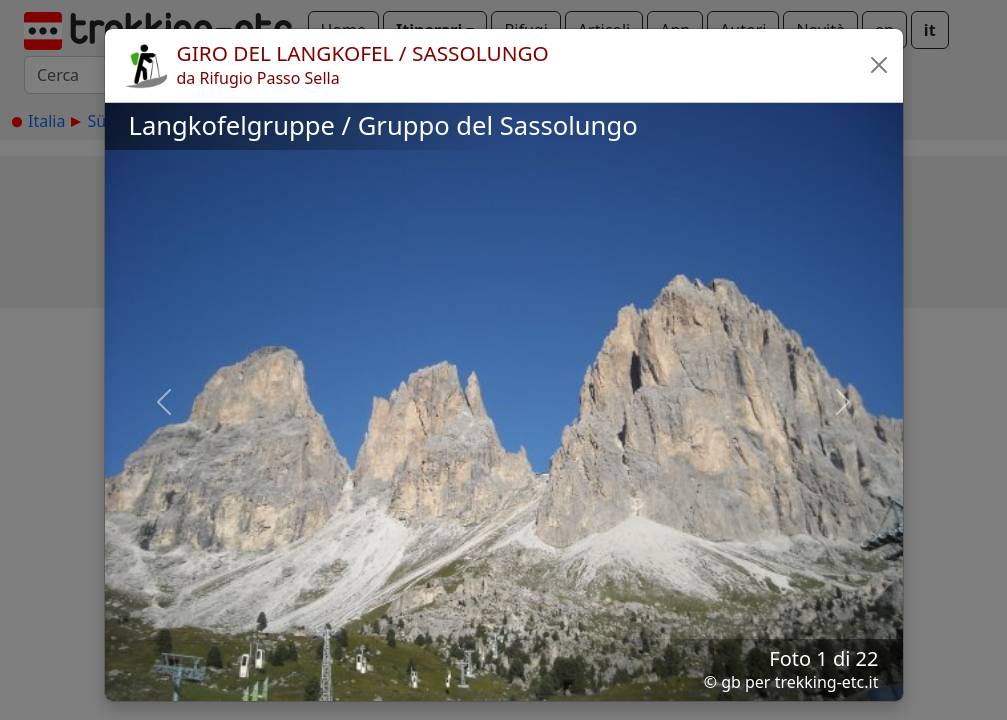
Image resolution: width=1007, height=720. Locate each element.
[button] (879, 65)
